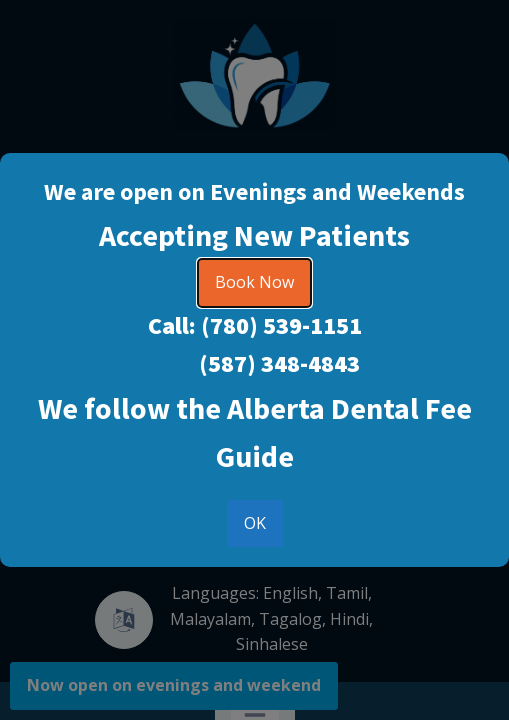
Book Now (254, 282)
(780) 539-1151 (281, 325)
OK (255, 523)
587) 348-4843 (284, 363)
